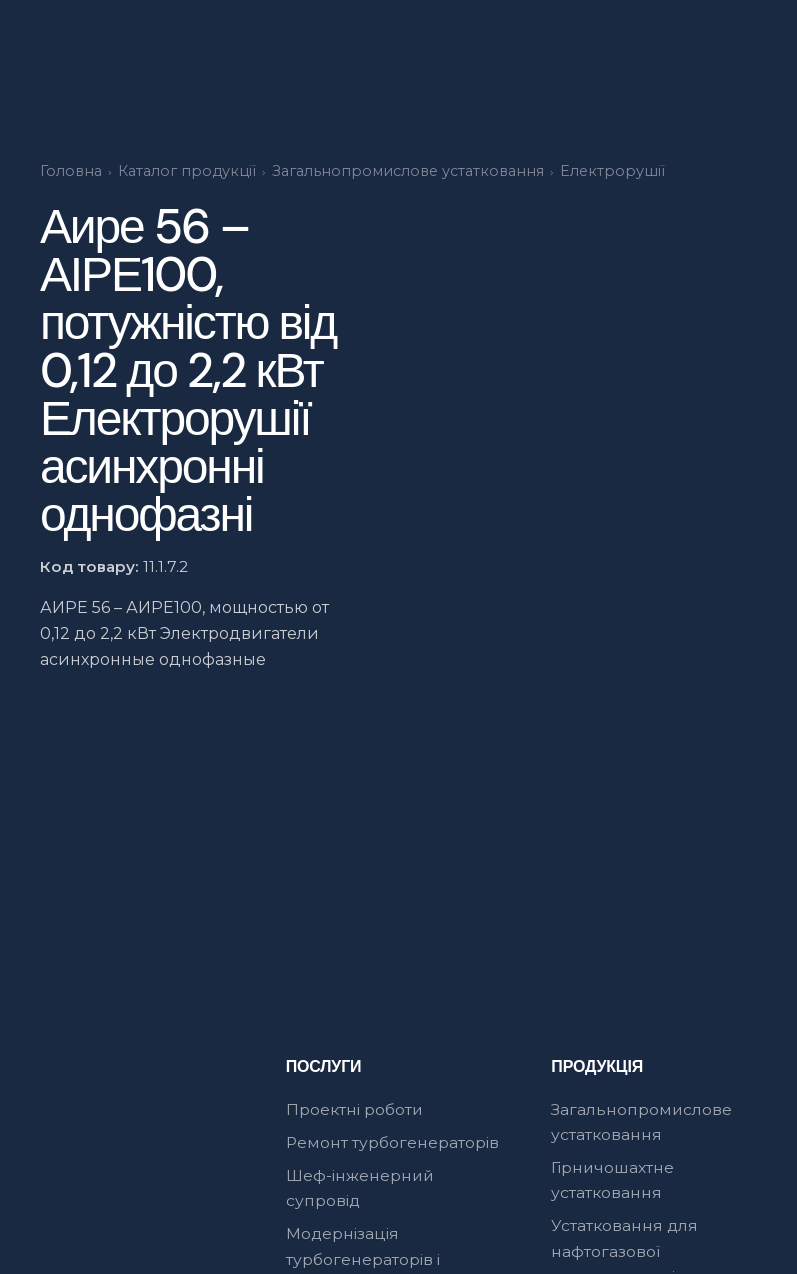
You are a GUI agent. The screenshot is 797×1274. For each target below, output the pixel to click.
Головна (71, 171)
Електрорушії (612, 171)
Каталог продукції (187, 171)
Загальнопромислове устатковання (408, 171)
